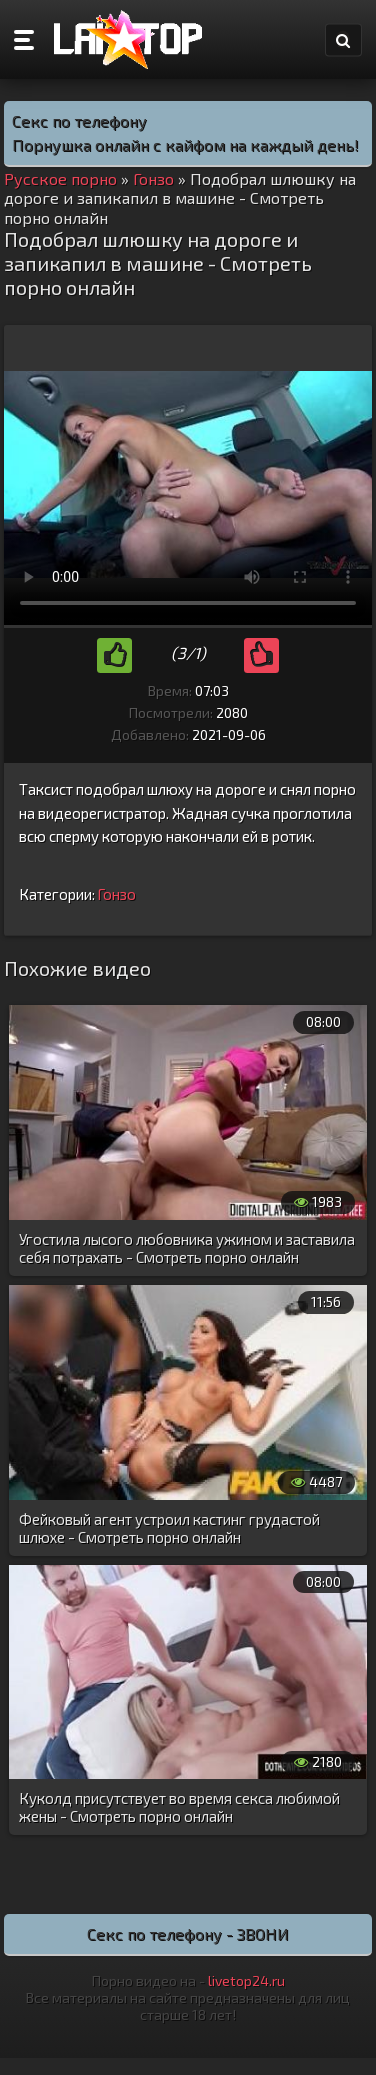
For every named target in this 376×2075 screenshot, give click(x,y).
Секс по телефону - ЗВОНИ (188, 1933)
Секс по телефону (79, 120)
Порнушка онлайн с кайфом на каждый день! (185, 144)
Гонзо (116, 894)
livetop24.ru (246, 1980)
